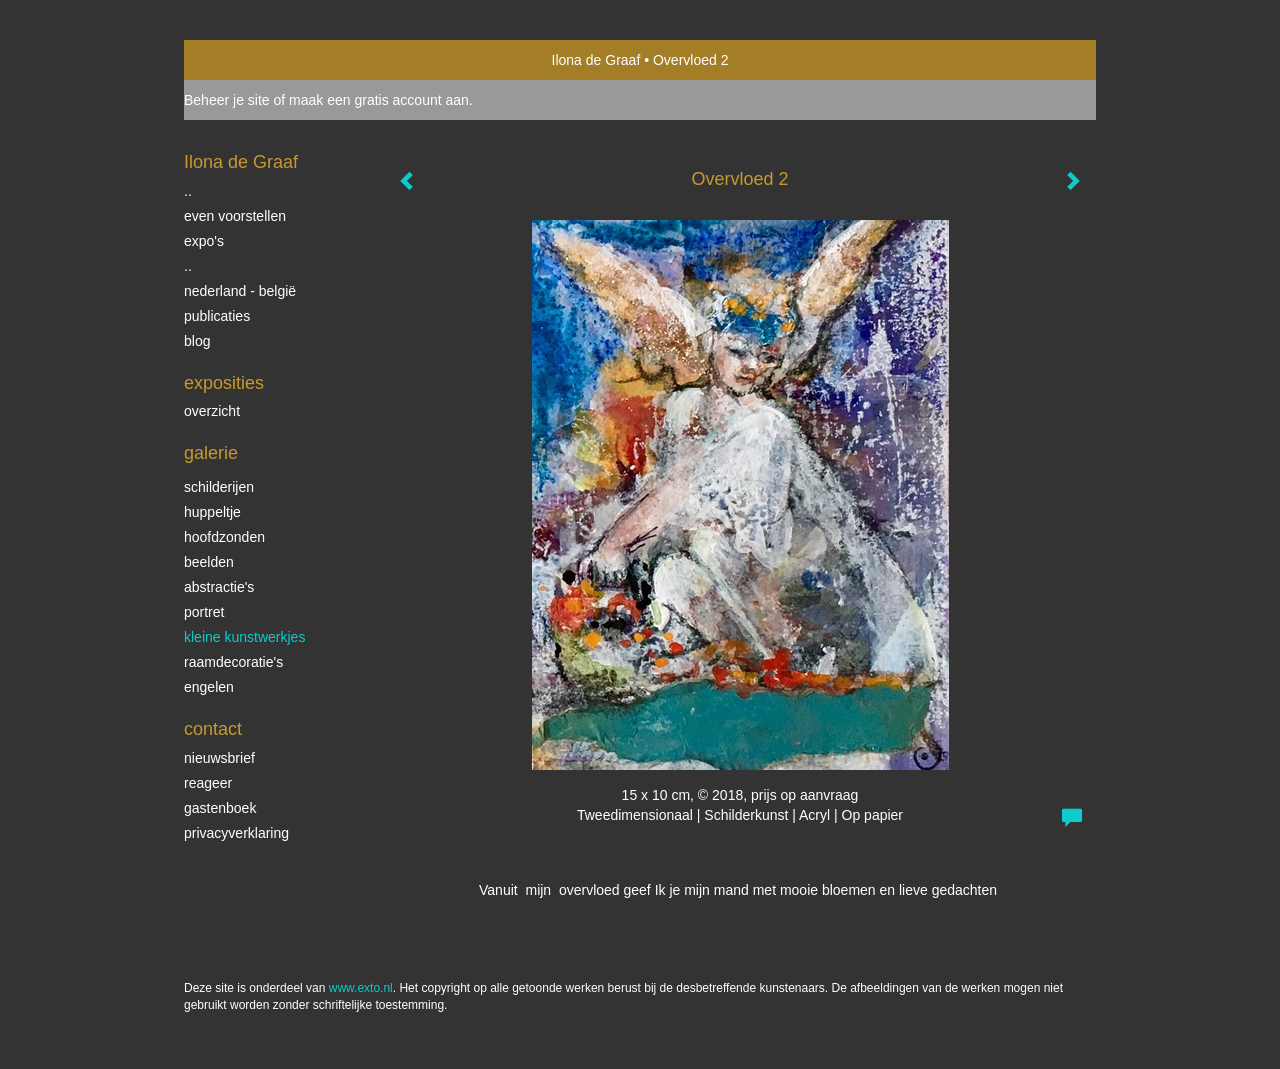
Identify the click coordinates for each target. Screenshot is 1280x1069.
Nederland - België (240, 291)
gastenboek (220, 808)
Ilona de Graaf (596, 60)
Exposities (224, 383)
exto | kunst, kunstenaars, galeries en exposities (240, 60)
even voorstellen (235, 216)
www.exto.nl (361, 988)
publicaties (217, 316)
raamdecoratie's (233, 662)
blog (197, 341)
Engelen (209, 687)
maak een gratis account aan (379, 100)
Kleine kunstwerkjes (244, 637)
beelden (209, 562)
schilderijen (219, 487)
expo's (204, 241)
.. (188, 191)
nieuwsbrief (219, 758)
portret (204, 612)
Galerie (211, 453)
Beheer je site (227, 100)
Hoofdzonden (224, 537)
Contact (213, 729)
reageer (208, 783)
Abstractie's (219, 587)
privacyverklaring (236, 833)
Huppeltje (212, 512)
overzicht (212, 411)
